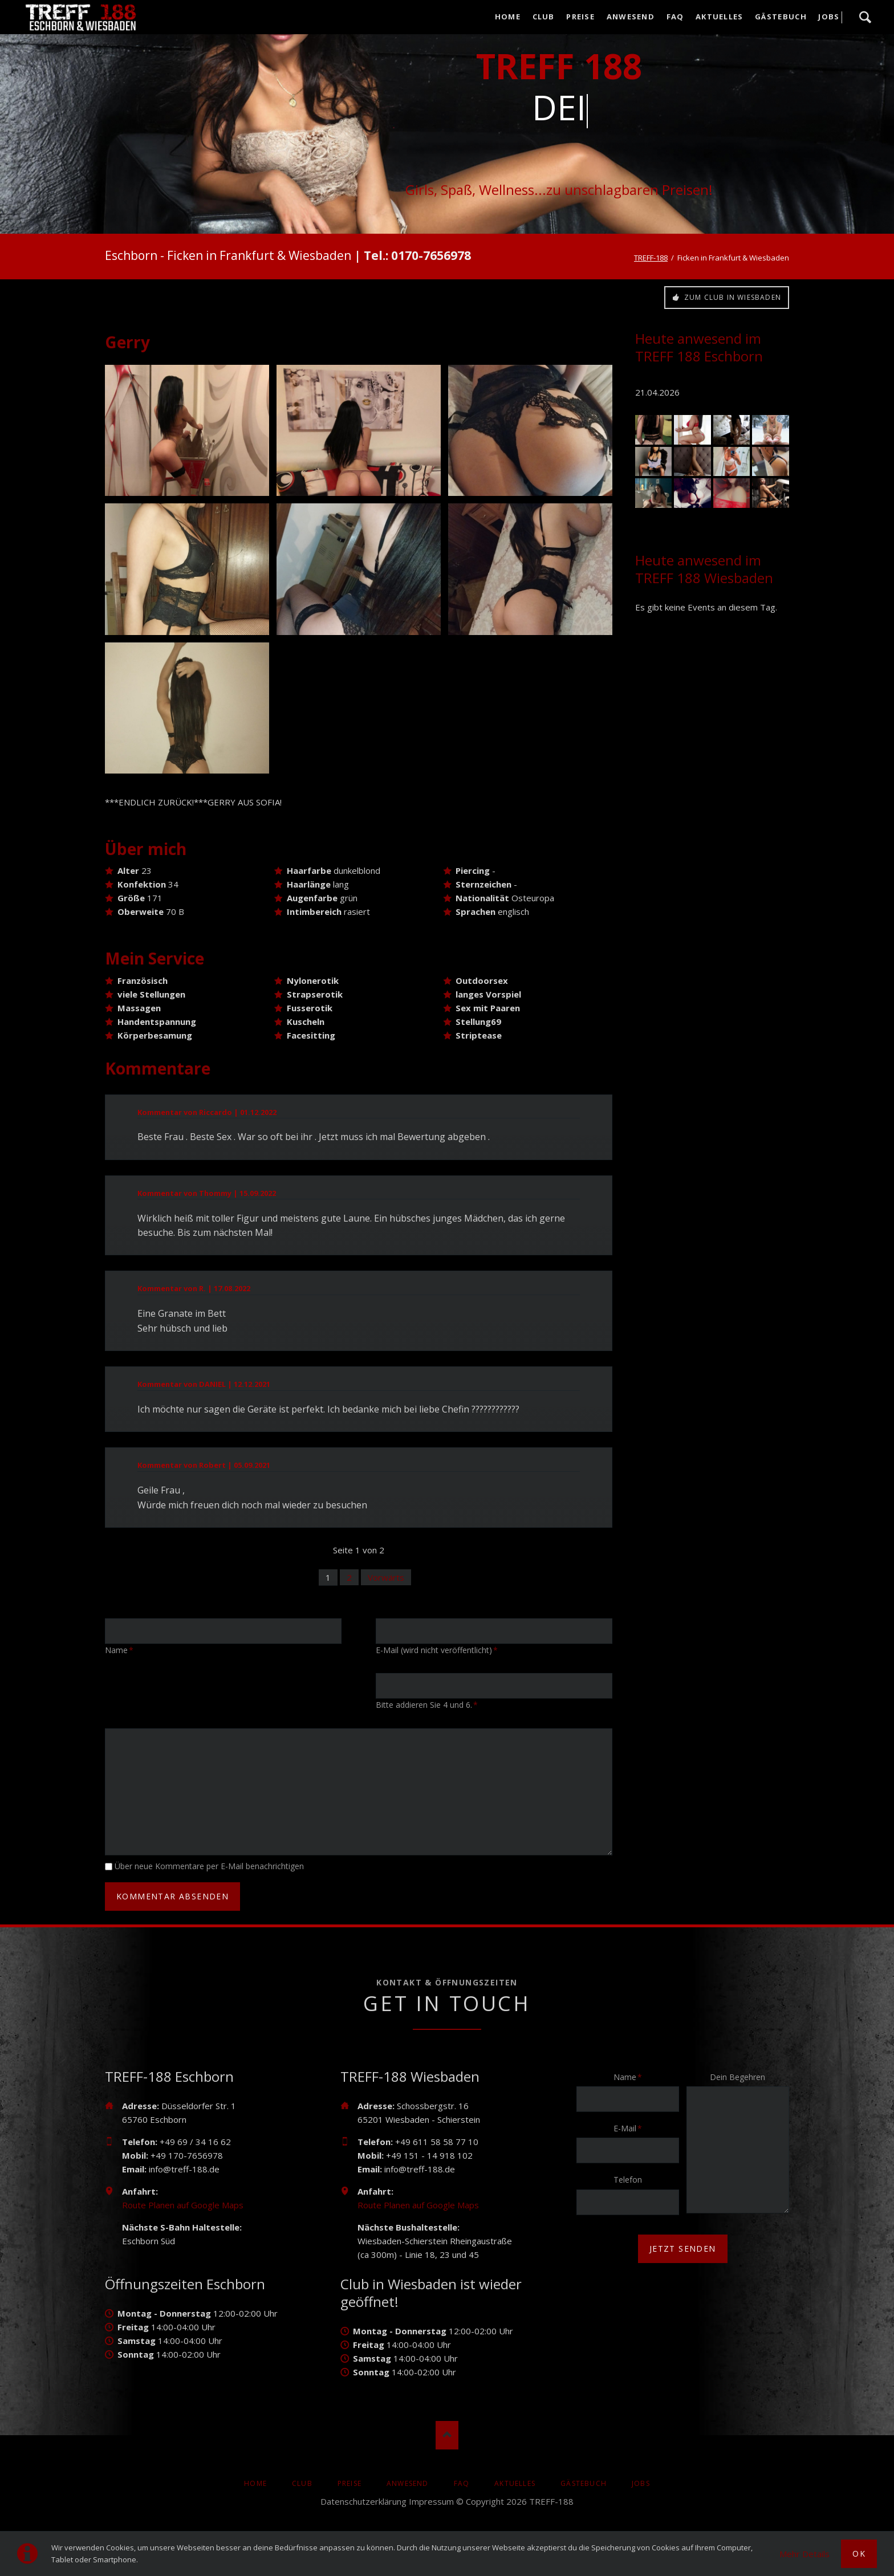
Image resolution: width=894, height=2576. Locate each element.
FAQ (675, 16)
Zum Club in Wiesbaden (731, 297)
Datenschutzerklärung (363, 2501)
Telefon (627, 2179)
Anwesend (631, 16)
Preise (580, 16)
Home (508, 16)
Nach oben (447, 2435)
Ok (858, 2553)
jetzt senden (682, 2248)
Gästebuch (781, 16)
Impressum (431, 2501)
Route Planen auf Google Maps (182, 2205)
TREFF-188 (651, 258)
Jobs (828, 16)
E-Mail (631, 2128)
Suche (865, 17)
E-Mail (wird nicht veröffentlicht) (437, 1649)
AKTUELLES (719, 16)
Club (544, 16)
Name (123, 1649)
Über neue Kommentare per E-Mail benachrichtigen (209, 1866)
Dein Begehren (737, 2077)
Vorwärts (386, 1577)
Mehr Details (804, 2553)
